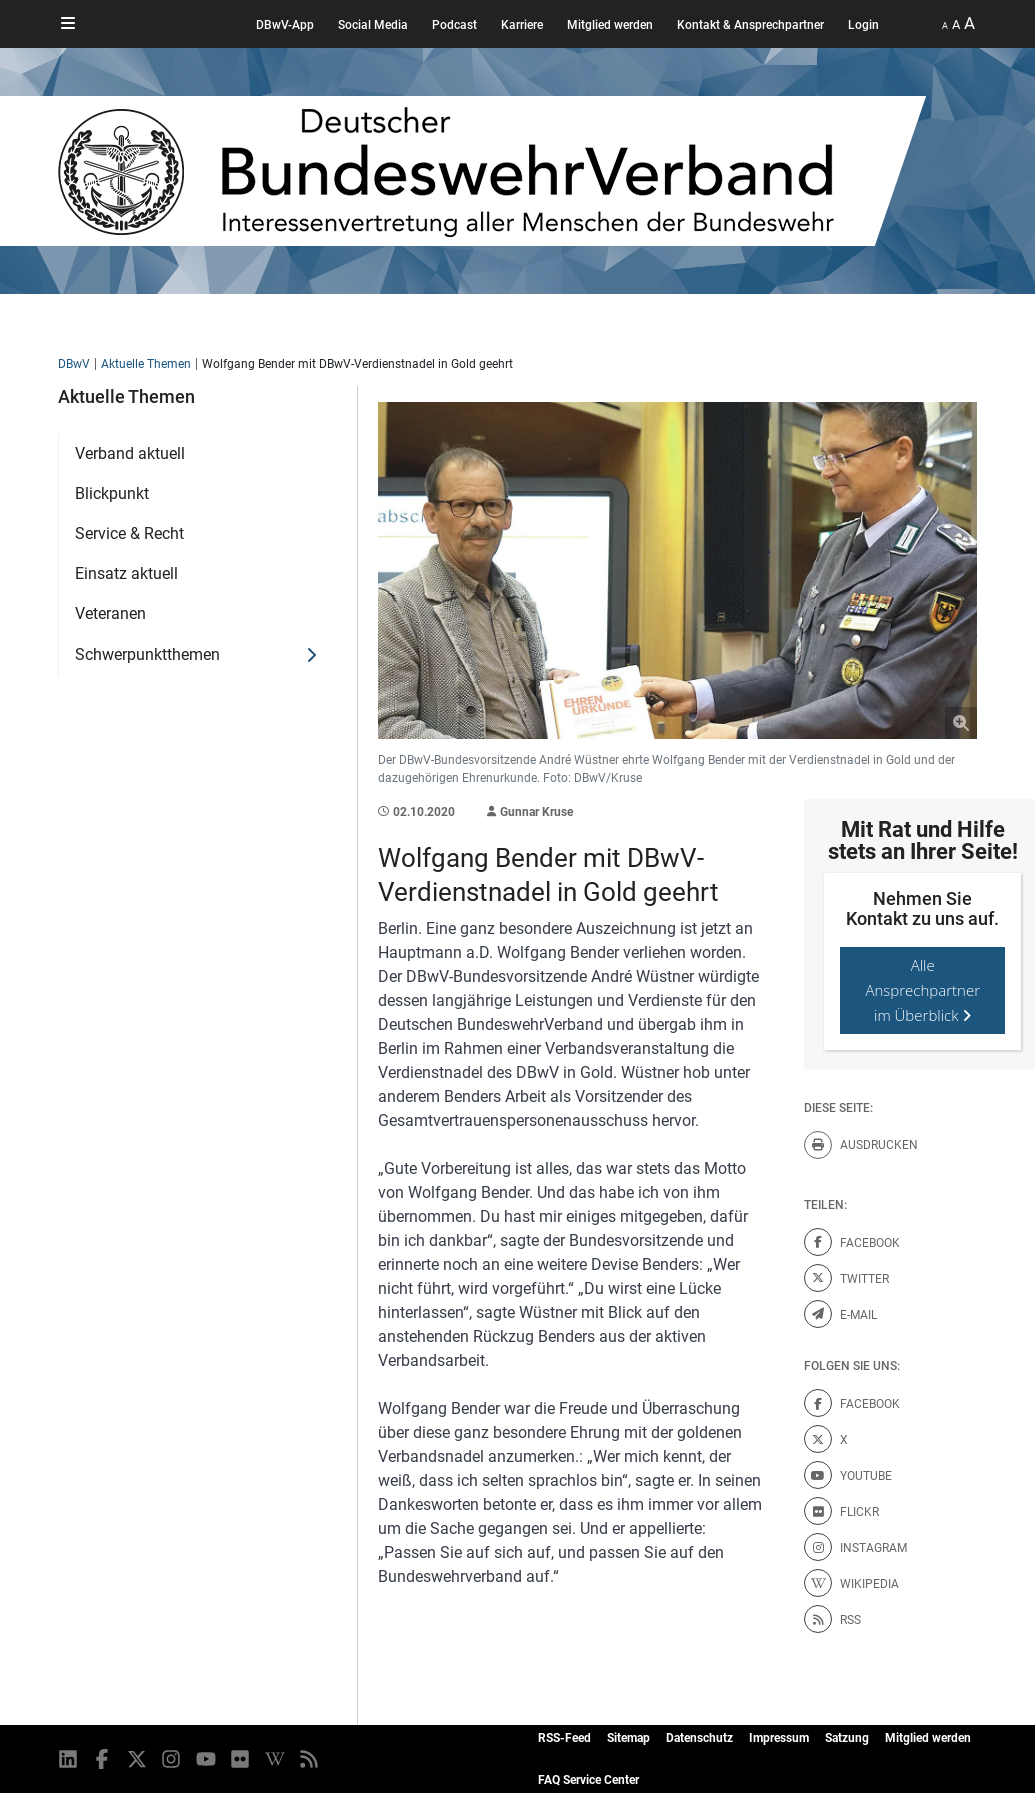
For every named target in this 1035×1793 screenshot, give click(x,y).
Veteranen (110, 613)
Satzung (847, 1738)
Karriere (522, 25)
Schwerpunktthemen (147, 654)
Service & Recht (129, 533)
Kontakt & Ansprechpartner (750, 25)
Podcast (454, 25)
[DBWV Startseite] (492, 171)
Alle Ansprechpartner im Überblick (922, 990)
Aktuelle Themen (146, 364)
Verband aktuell (130, 453)
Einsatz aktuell (126, 573)
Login (863, 25)
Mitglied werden (610, 25)
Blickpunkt (112, 493)
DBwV (74, 364)
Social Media (373, 25)
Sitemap (628, 1738)
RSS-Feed (564, 1738)
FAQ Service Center (588, 1780)
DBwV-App (285, 25)
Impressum (779, 1738)
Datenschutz (699, 1738)
